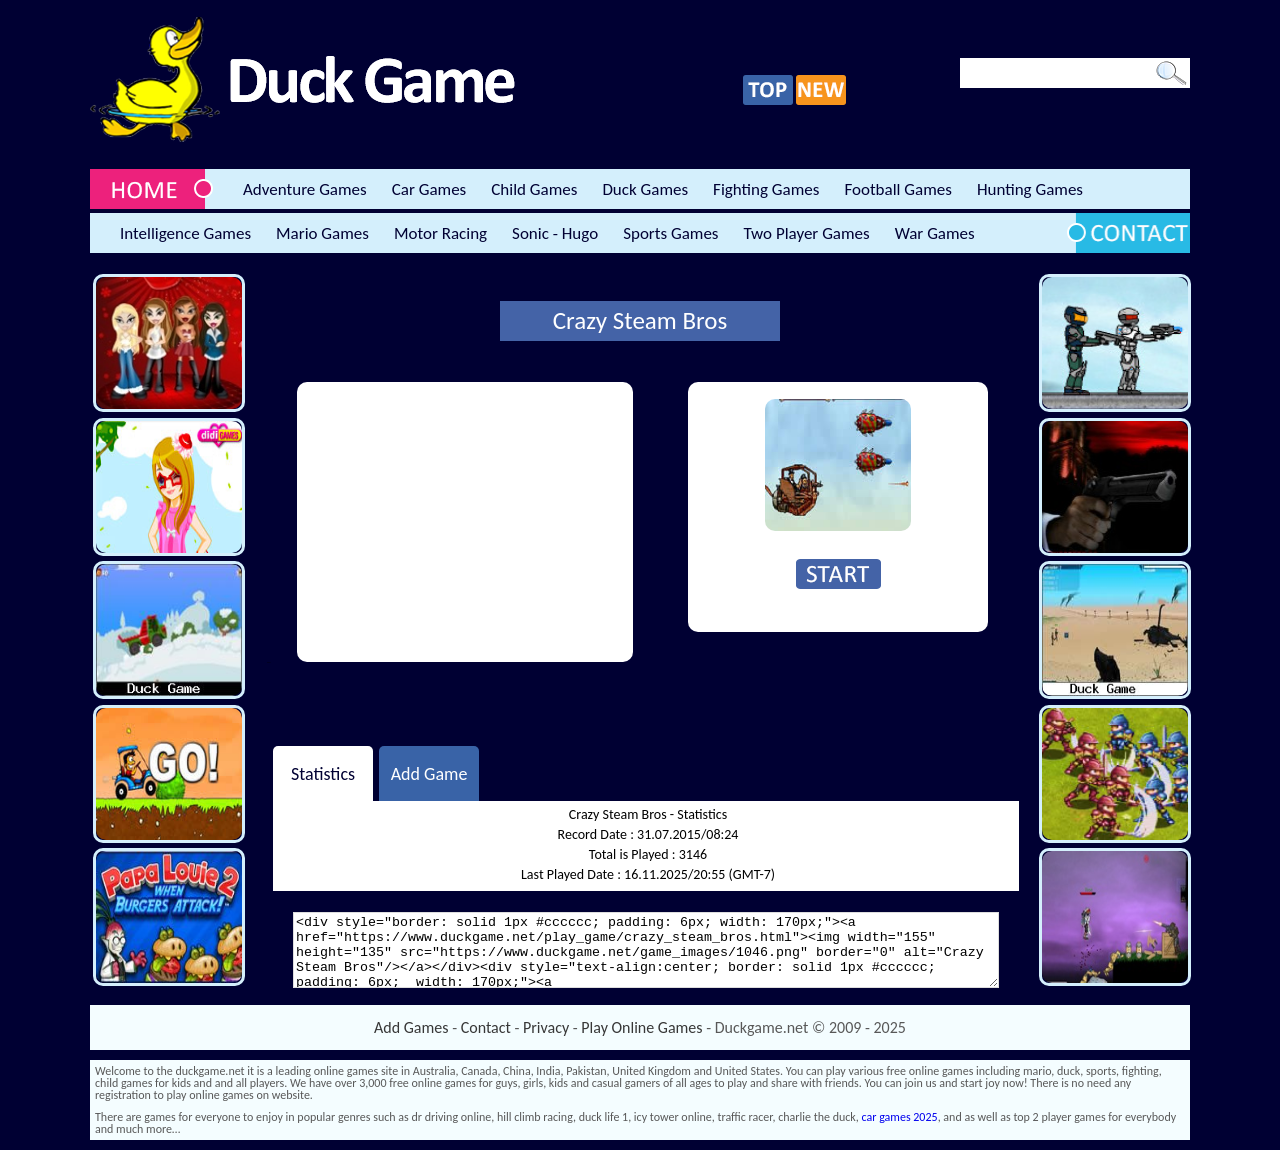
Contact (486, 1027)
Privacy (546, 1027)
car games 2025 (900, 1117)
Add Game (429, 773)
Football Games (897, 189)
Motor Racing (440, 233)
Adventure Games (305, 189)
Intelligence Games (185, 233)
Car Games (429, 189)
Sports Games (670, 233)
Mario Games (322, 233)
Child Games (534, 189)
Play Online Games (641, 1027)
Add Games (411, 1027)
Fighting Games (766, 189)
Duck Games (645, 189)
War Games (935, 233)
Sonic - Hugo (555, 233)
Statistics (323, 773)
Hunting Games (1030, 189)
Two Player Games (807, 233)
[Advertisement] (465, 522)
